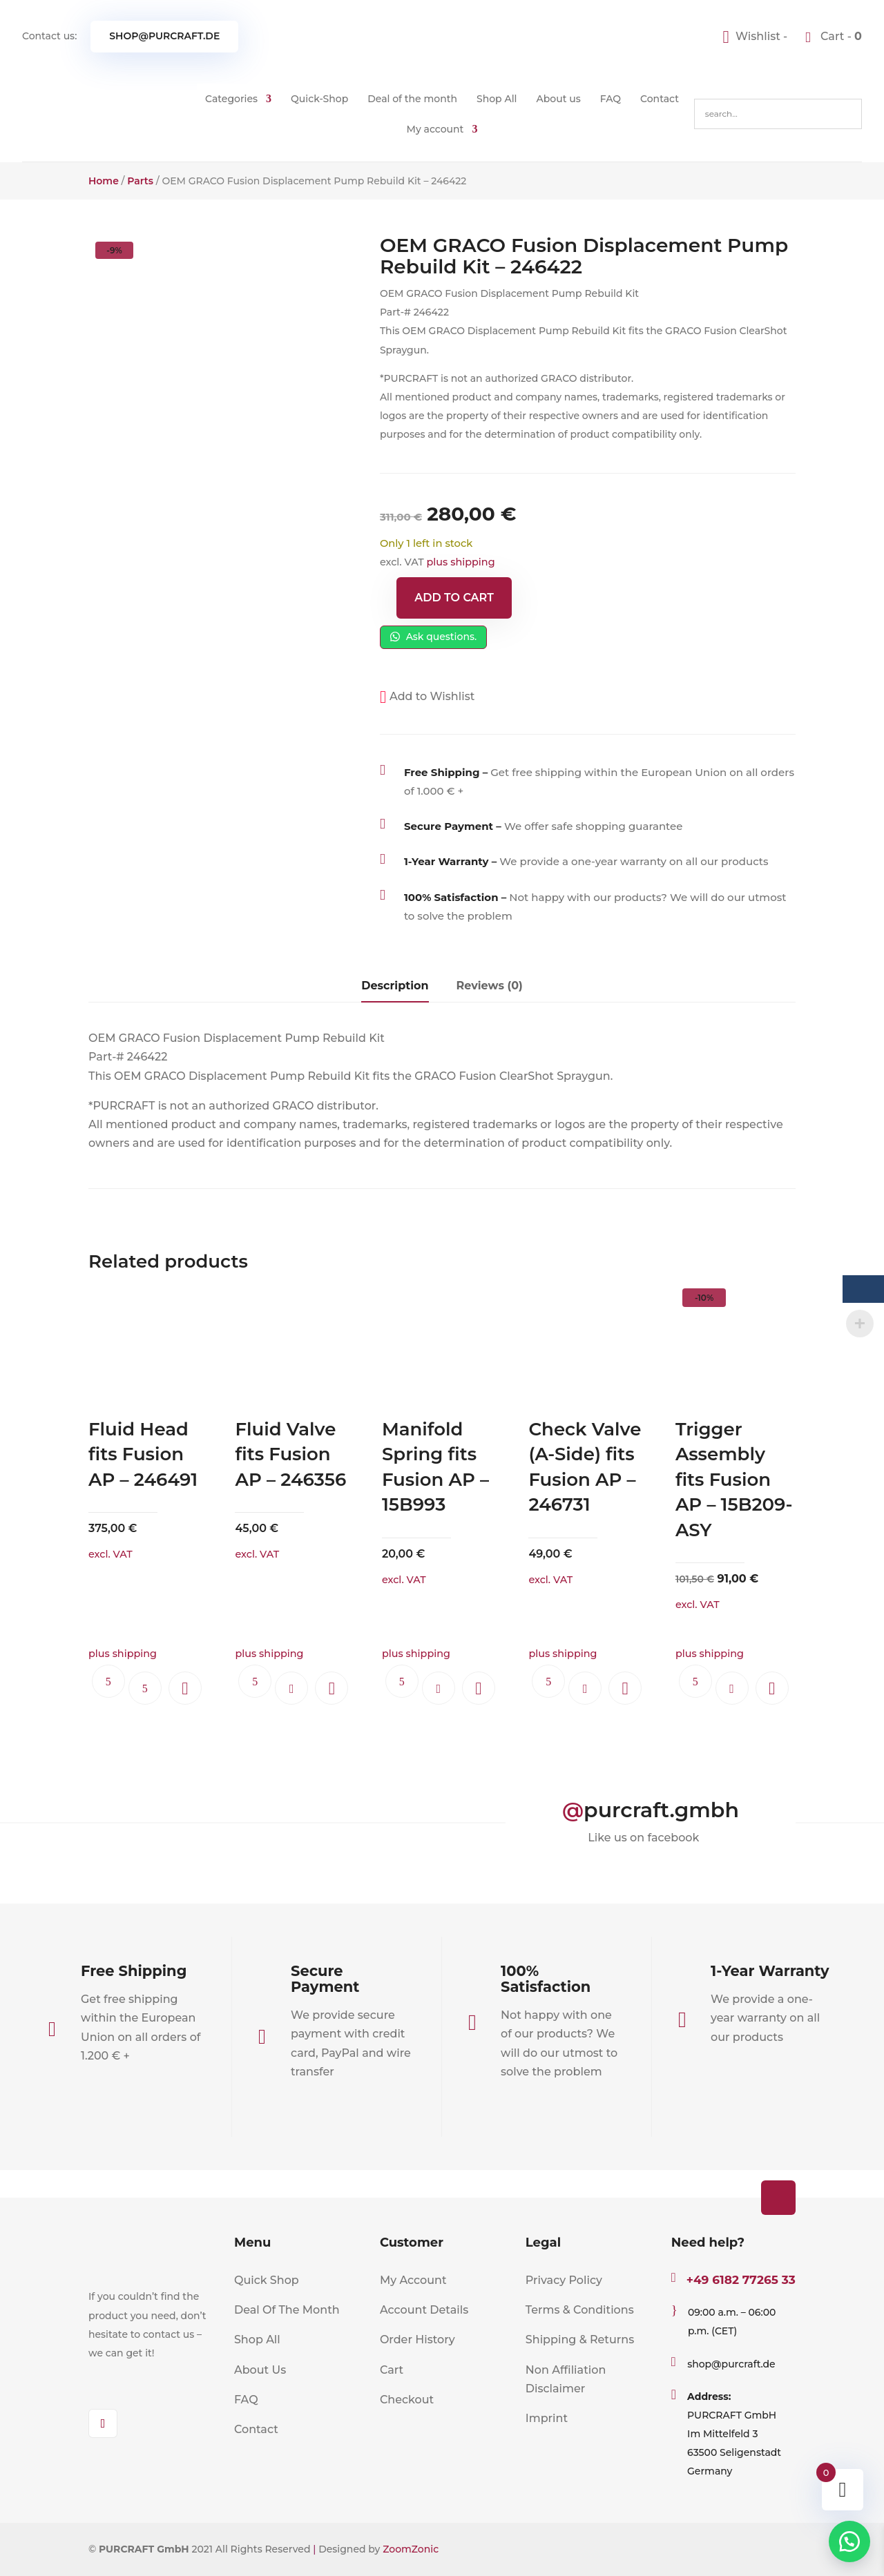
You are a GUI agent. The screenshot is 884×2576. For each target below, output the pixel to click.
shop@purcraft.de (164, 36)
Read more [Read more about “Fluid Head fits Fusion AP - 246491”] (145, 1688)
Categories (231, 99)
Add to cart (454, 597)
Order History (417, 2339)
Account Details (424, 2309)
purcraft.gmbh (661, 1810)
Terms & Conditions (580, 2309)
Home (103, 181)
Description (394, 985)
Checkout (407, 2399)
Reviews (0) (490, 985)
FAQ (610, 99)
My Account (413, 2280)
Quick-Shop (319, 99)
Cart (391, 2369)
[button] (427, 696)
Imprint (547, 2418)
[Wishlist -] (757, 36)
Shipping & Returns (580, 2339)
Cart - (840, 36)
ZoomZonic (411, 2549)
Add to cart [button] (291, 1688)
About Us (260, 2369)
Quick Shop (266, 2280)
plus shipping (461, 562)
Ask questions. (433, 636)
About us (559, 99)
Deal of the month (412, 99)
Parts (140, 181)
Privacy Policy (564, 2280)
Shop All (497, 99)
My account (435, 129)
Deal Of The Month (287, 2309)
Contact (659, 99)
